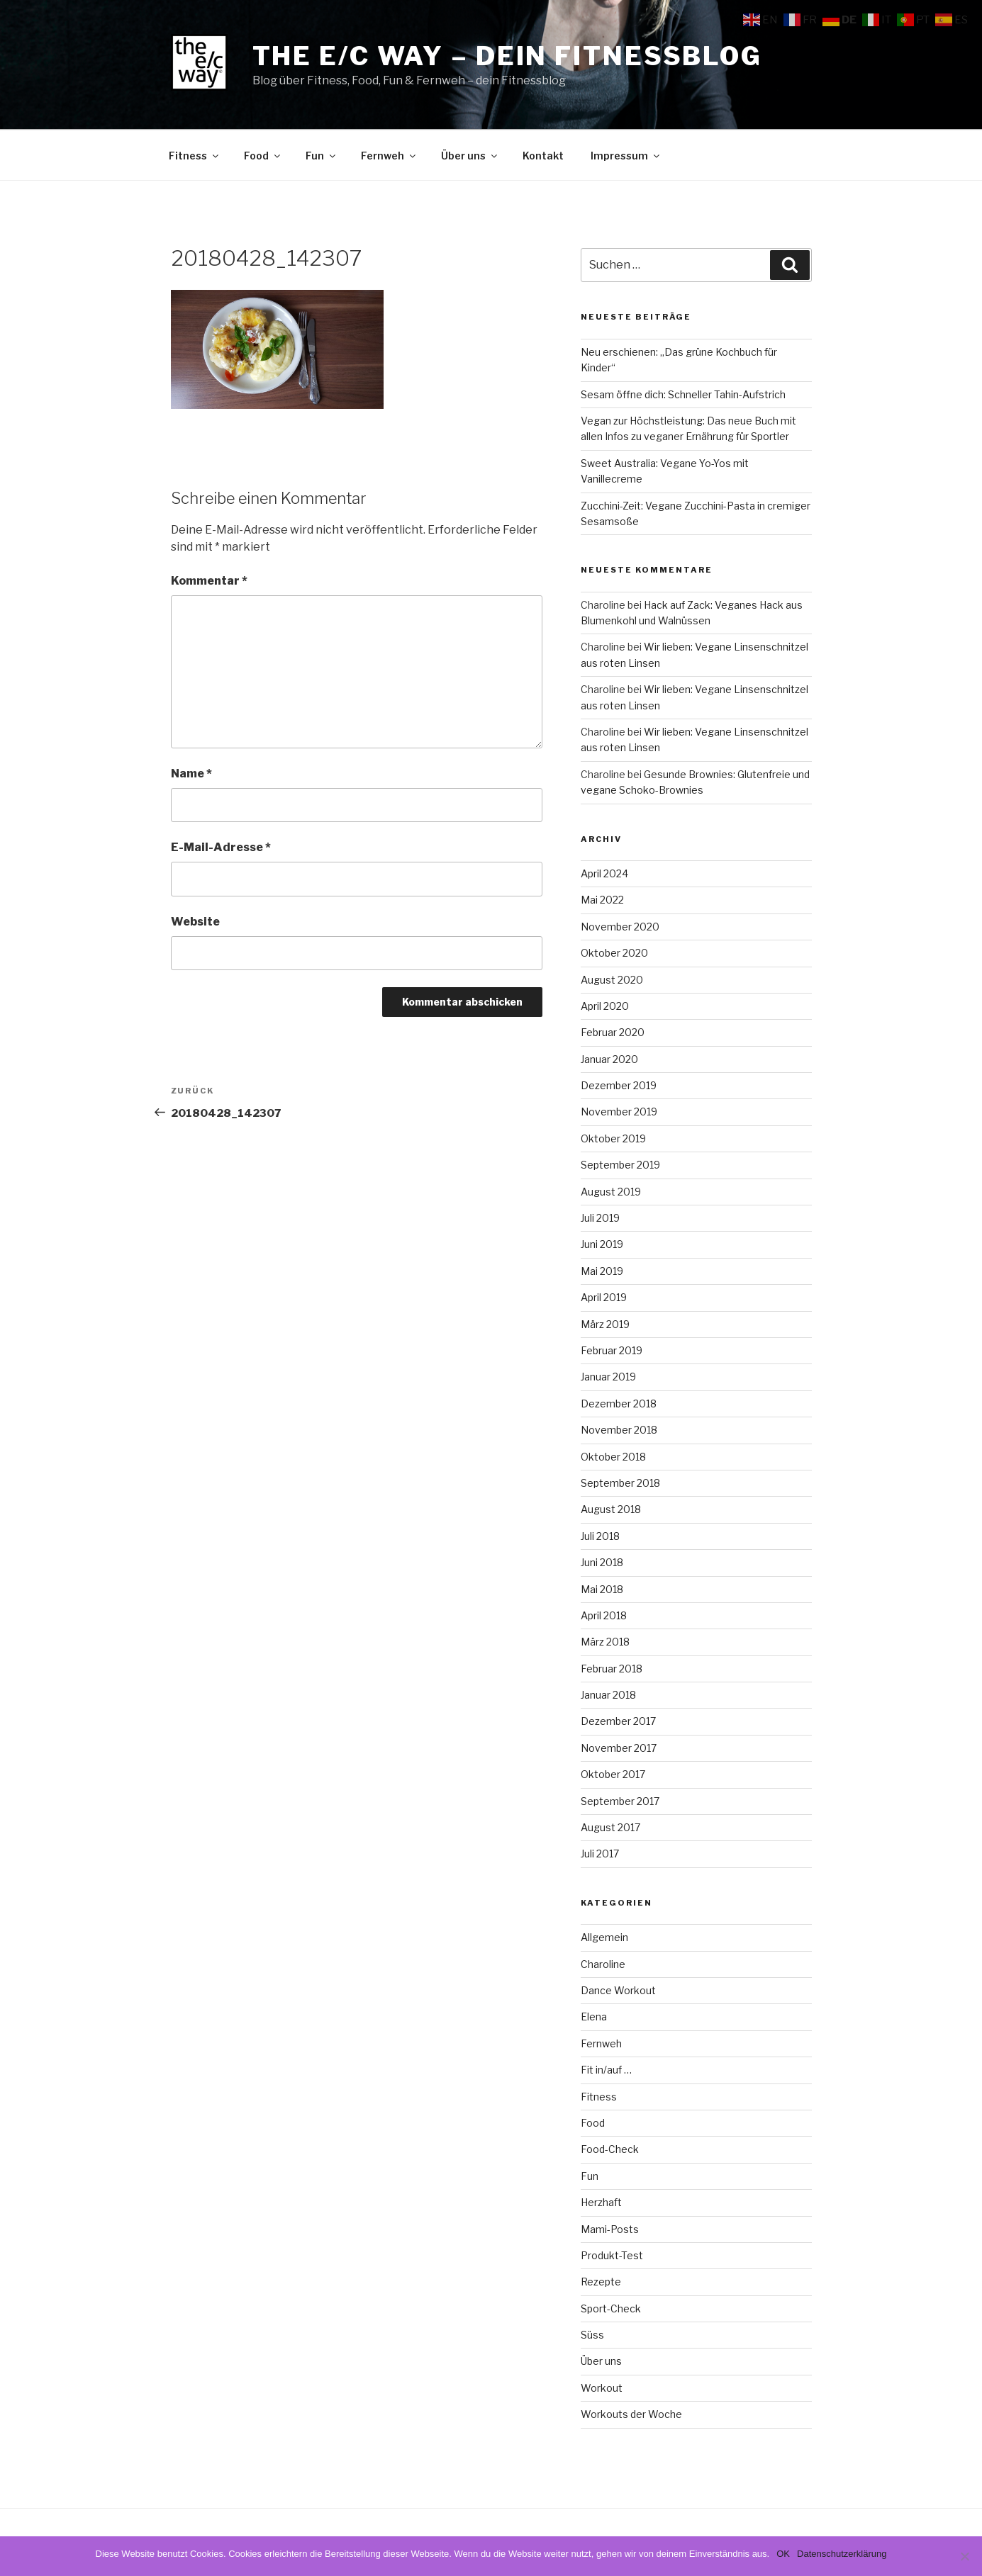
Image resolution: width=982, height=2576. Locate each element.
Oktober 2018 (613, 1457)
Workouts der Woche (631, 2414)
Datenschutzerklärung (841, 2553)
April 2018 (604, 1615)
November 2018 (619, 1430)
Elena (594, 2016)
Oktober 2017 (613, 1774)
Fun (321, 156)
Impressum (626, 156)
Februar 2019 (611, 1350)
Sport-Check (611, 2308)
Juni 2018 (602, 1562)
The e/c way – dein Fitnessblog (507, 56)
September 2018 (620, 1483)
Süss (592, 2335)
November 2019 (619, 1112)
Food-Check (610, 2149)
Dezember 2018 (619, 1403)
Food (263, 156)
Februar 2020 (613, 1032)
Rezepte (601, 2282)
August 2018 (611, 1509)
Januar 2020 (609, 1059)
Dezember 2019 (619, 1085)
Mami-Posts (610, 2229)
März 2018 (605, 1642)
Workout (602, 2388)
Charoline (603, 1964)
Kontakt (543, 156)
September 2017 (620, 1801)
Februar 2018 (611, 1669)
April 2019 (604, 1297)
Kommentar (209, 580)
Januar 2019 (608, 1377)
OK (783, 2553)
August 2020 (612, 980)
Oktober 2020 (614, 953)
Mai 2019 (602, 1271)
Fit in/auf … (606, 2070)
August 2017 (610, 1827)
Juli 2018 (600, 1536)
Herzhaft (601, 2202)
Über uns (470, 156)
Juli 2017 (600, 1853)
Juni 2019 (602, 1244)
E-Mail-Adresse (221, 847)
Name (191, 773)
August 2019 (611, 1192)
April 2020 (605, 1006)
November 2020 (620, 927)
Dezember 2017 (618, 1721)
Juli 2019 (600, 1218)
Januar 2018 (608, 1695)
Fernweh (389, 156)
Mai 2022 (602, 900)
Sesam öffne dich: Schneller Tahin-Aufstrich (683, 394)
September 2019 (620, 1165)
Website (195, 921)
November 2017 (619, 1748)
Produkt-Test (612, 2255)
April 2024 (604, 873)
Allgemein (604, 1937)
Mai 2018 (602, 1589)
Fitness (195, 156)
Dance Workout (618, 1990)
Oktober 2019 (613, 1138)
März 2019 (605, 1324)
